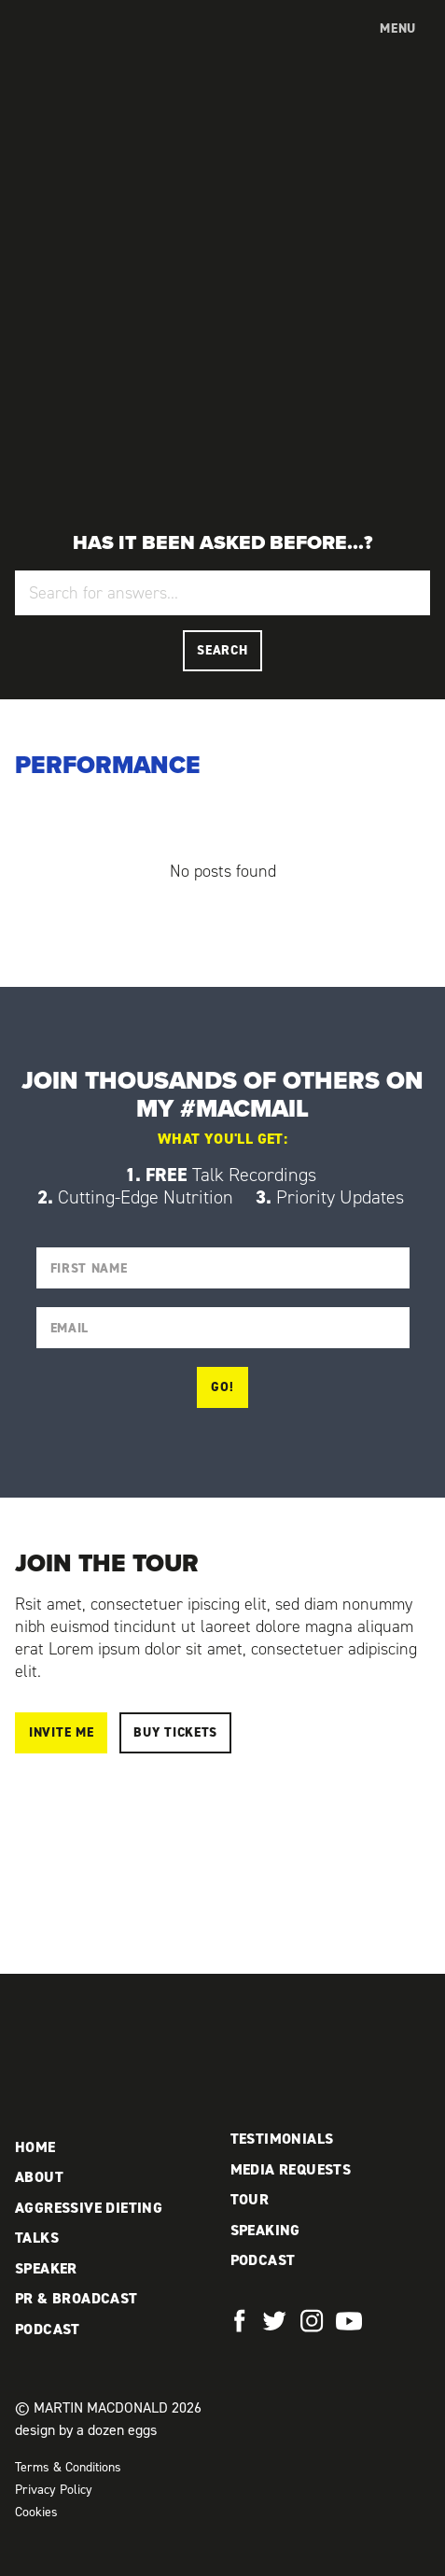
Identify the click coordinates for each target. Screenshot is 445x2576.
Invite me (61, 1732)
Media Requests (291, 2169)
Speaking (265, 2230)
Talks (37, 2237)
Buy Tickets (175, 1732)
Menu (398, 28)
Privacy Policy (53, 2490)
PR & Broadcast (76, 2298)
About (39, 2177)
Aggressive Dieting (88, 2207)
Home (35, 2147)
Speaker (46, 2268)
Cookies (36, 2512)
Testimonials (282, 2138)
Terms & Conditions (68, 2467)
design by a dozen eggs (86, 2430)
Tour (250, 2199)
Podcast (47, 2329)
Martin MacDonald (96, 48)
